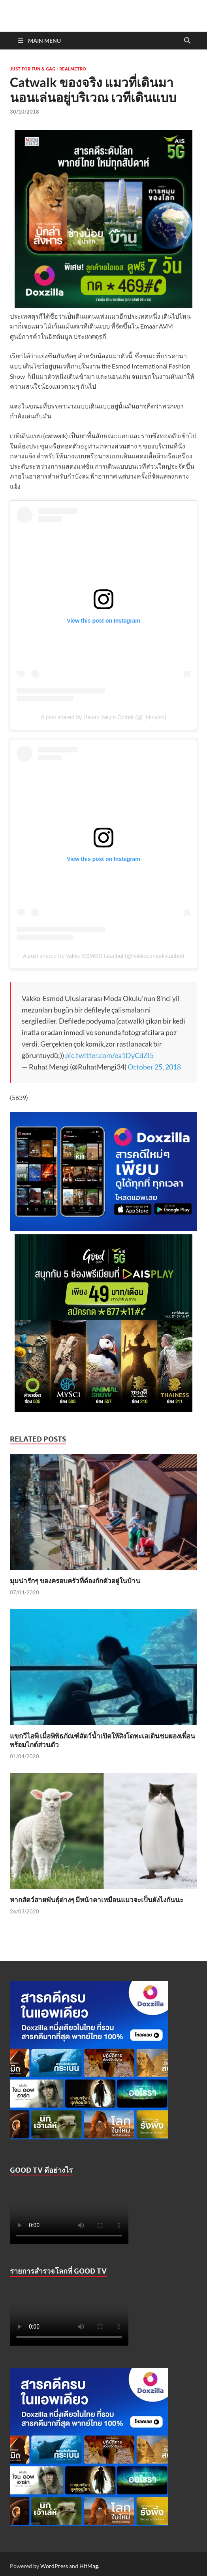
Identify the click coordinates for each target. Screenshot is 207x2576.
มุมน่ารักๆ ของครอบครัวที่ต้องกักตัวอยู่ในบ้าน (75, 1581)
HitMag (88, 2566)
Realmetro (72, 69)
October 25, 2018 (154, 1066)
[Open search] (187, 41)
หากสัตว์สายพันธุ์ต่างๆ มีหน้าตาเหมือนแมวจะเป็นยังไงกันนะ (96, 1900)
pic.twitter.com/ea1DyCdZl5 (109, 1055)
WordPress (54, 2566)
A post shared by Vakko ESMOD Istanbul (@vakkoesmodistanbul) (103, 956)
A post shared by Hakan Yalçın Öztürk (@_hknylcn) (103, 717)
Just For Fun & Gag (32, 69)
